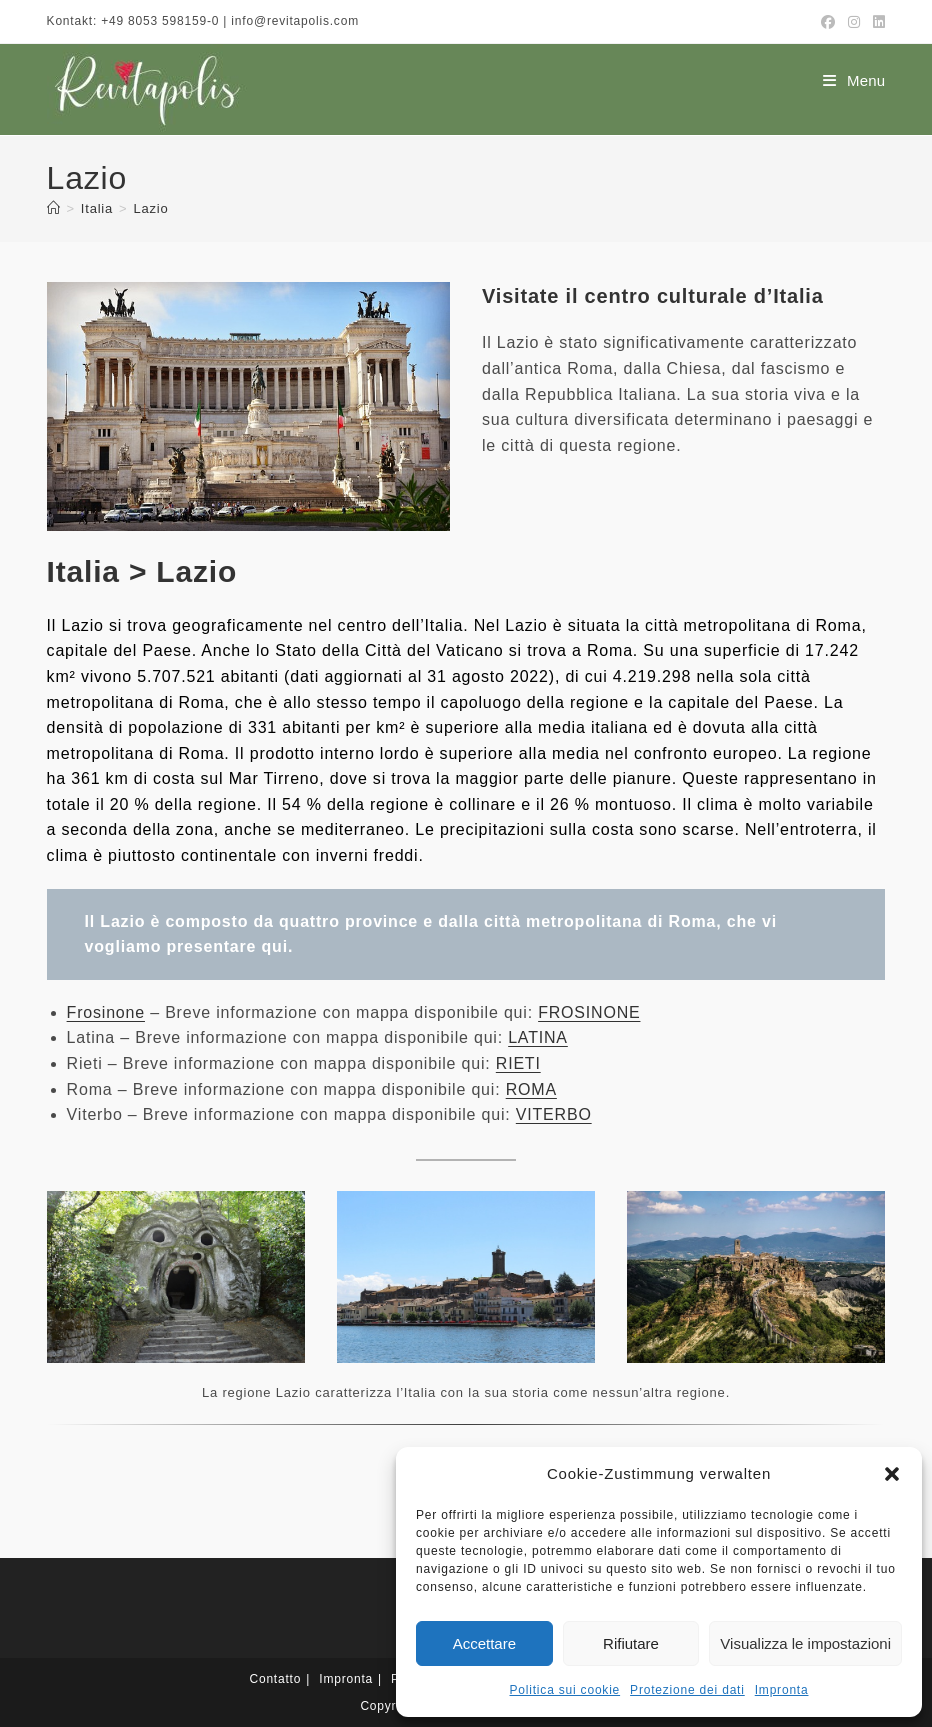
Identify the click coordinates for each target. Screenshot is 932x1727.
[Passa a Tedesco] (366, 1675)
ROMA (531, 1089)
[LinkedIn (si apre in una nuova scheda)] (876, 22)
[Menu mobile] (854, 80)
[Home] (54, 208)
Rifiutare (631, 1643)
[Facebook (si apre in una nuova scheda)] (828, 22)
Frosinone (106, 1012)
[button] (892, 1474)
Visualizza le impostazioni (805, 1643)
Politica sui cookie (565, 1690)
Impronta (782, 1690)
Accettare (484, 1643)
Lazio (150, 208)
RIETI (518, 1063)
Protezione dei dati (687, 1690)
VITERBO (554, 1114)
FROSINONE (589, 1012)
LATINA (538, 1037)
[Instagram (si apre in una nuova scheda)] (854, 22)
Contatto (275, 1605)
